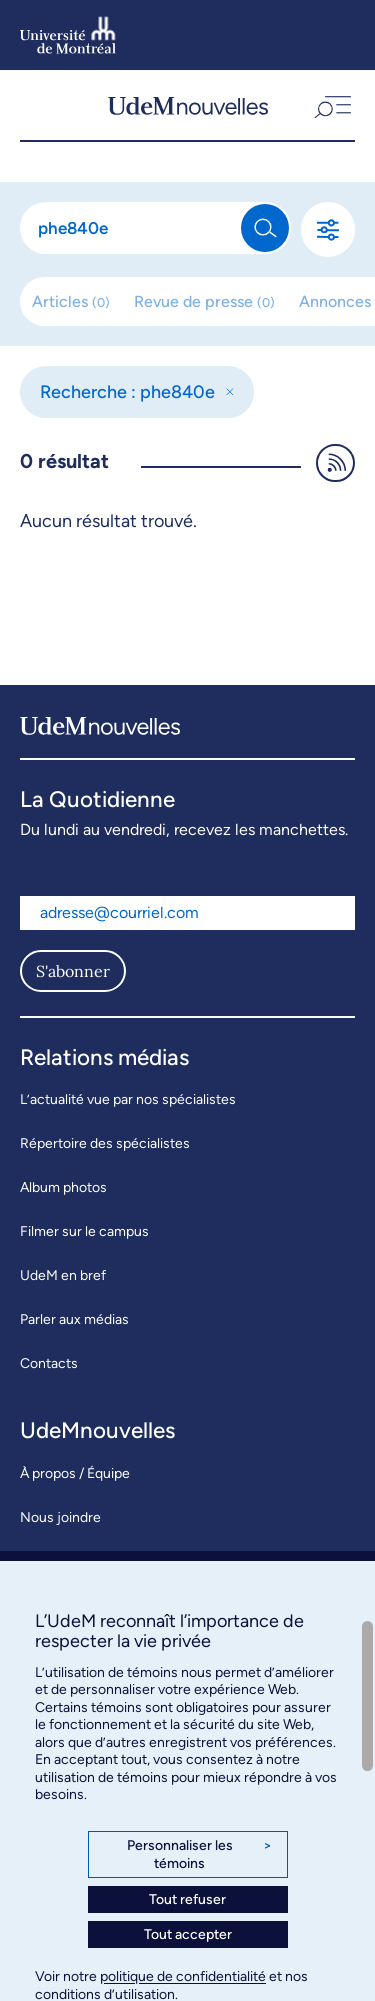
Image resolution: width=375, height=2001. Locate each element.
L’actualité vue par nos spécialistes (128, 1099)
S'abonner (73, 971)
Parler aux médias (74, 1319)
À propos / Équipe (75, 1473)
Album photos (63, 1187)
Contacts (49, 1363)
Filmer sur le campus (84, 1231)
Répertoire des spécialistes (105, 1143)
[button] (331, 105)
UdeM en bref (63, 1275)
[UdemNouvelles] (188, 105)
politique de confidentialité (183, 1976)
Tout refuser (187, 1899)
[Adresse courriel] (187, 913)
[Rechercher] (131, 228)
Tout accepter (188, 1934)
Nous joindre (60, 1517)
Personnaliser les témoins (199, 1854)
